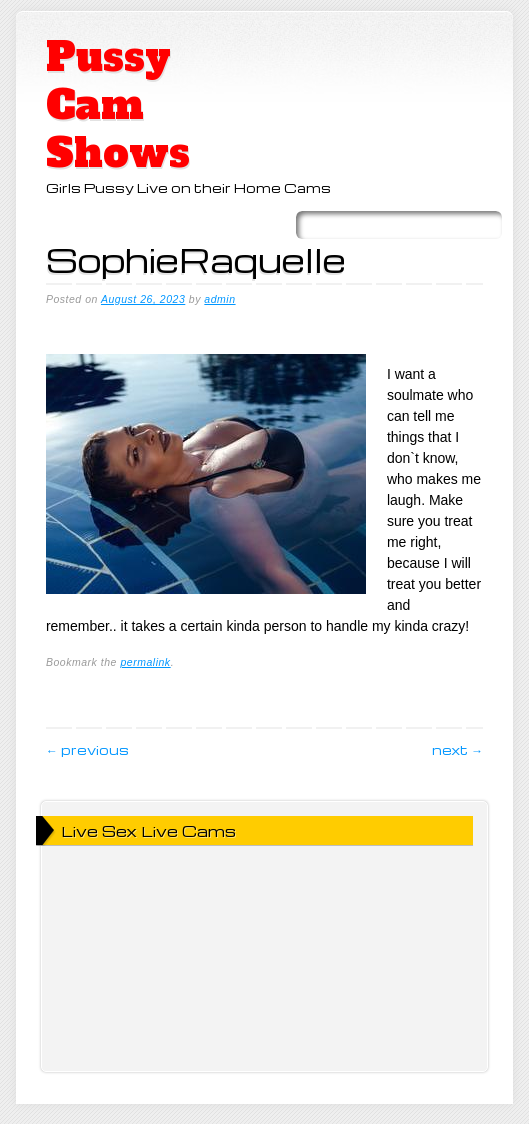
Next (457, 749)
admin (219, 299)
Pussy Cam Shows (118, 105)
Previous (87, 749)
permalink (145, 662)
